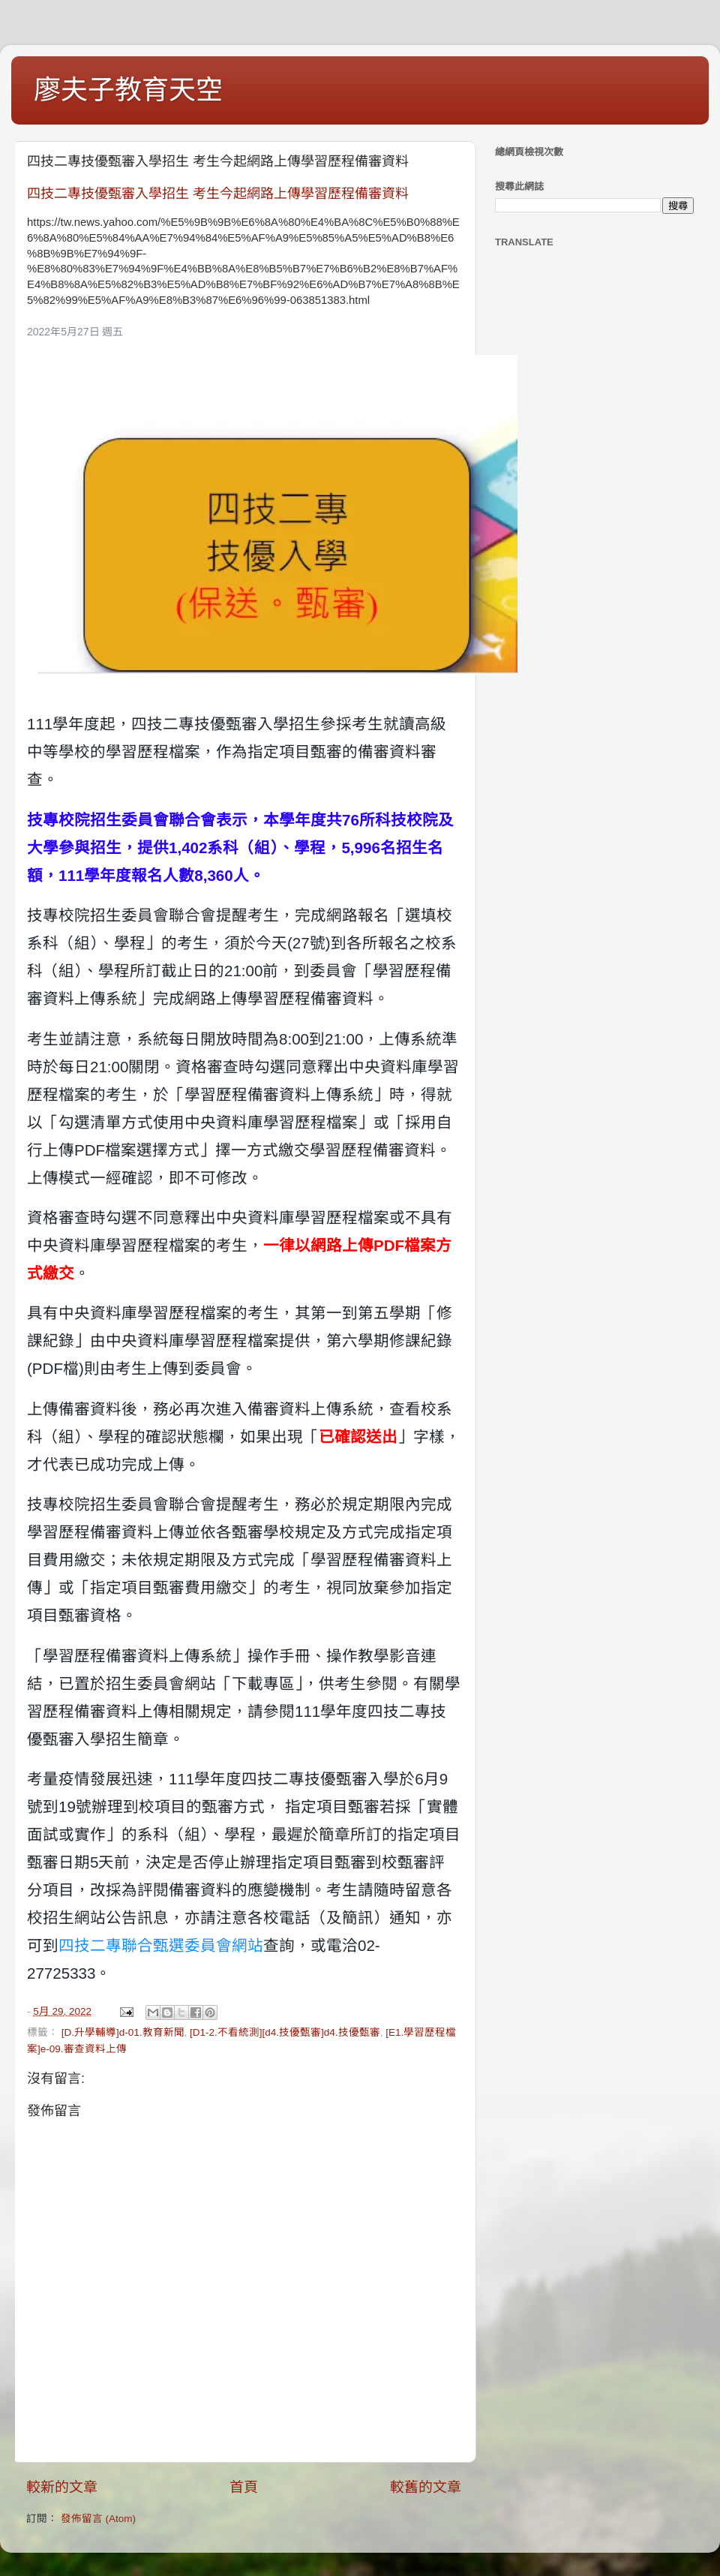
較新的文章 (62, 2487)
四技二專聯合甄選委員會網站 (160, 1945)
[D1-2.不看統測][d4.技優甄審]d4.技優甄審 (285, 2032)
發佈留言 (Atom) (98, 2518)
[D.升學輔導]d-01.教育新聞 (123, 2032)
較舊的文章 (425, 2487)
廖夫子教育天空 (128, 89)
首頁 (244, 2487)
